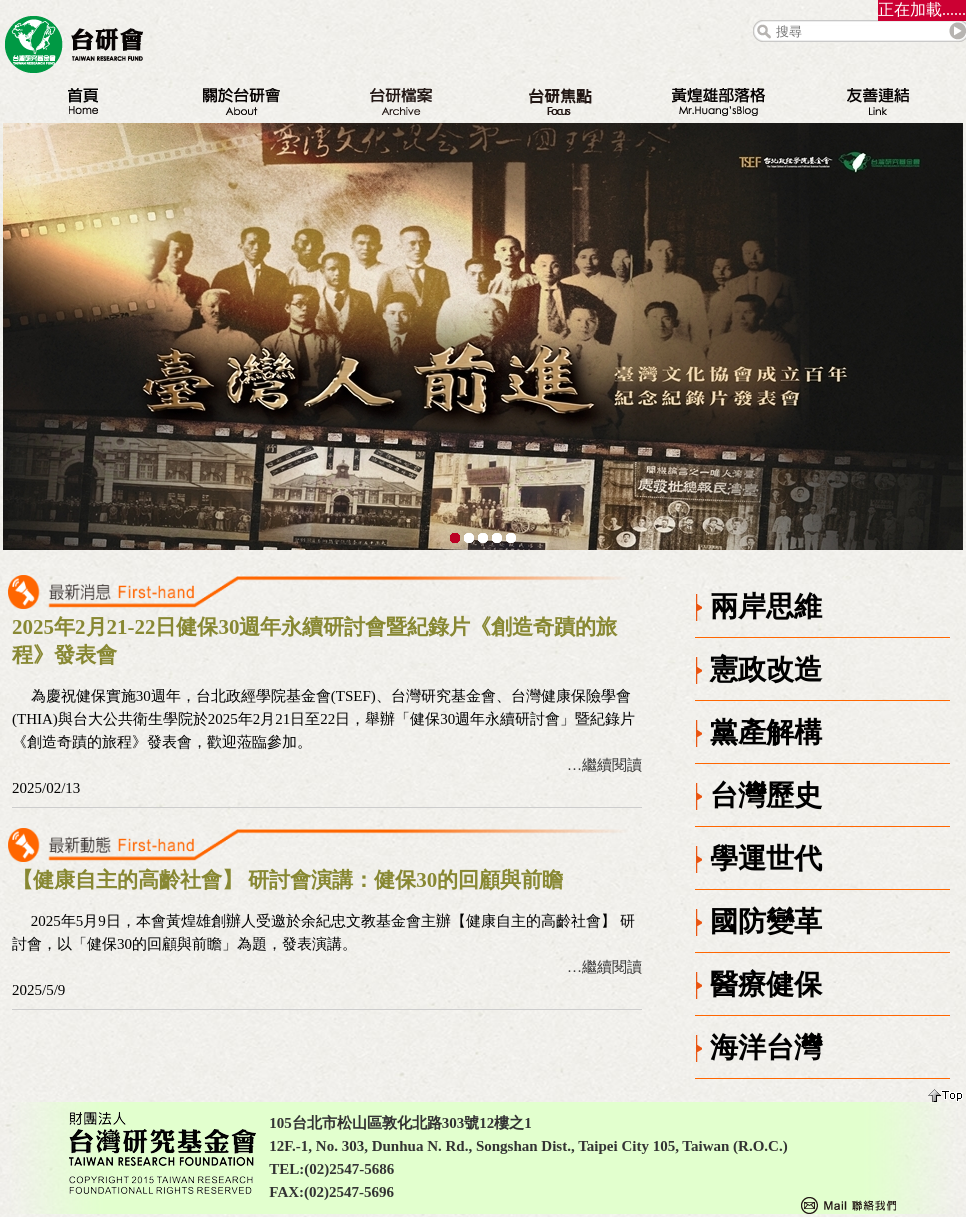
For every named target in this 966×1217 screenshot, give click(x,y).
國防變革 (766, 921)
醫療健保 (766, 984)
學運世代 (766, 858)
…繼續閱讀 (604, 765)
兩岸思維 (766, 606)
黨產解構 (766, 732)
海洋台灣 (766, 1047)
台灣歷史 (766, 795)
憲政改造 (766, 669)
